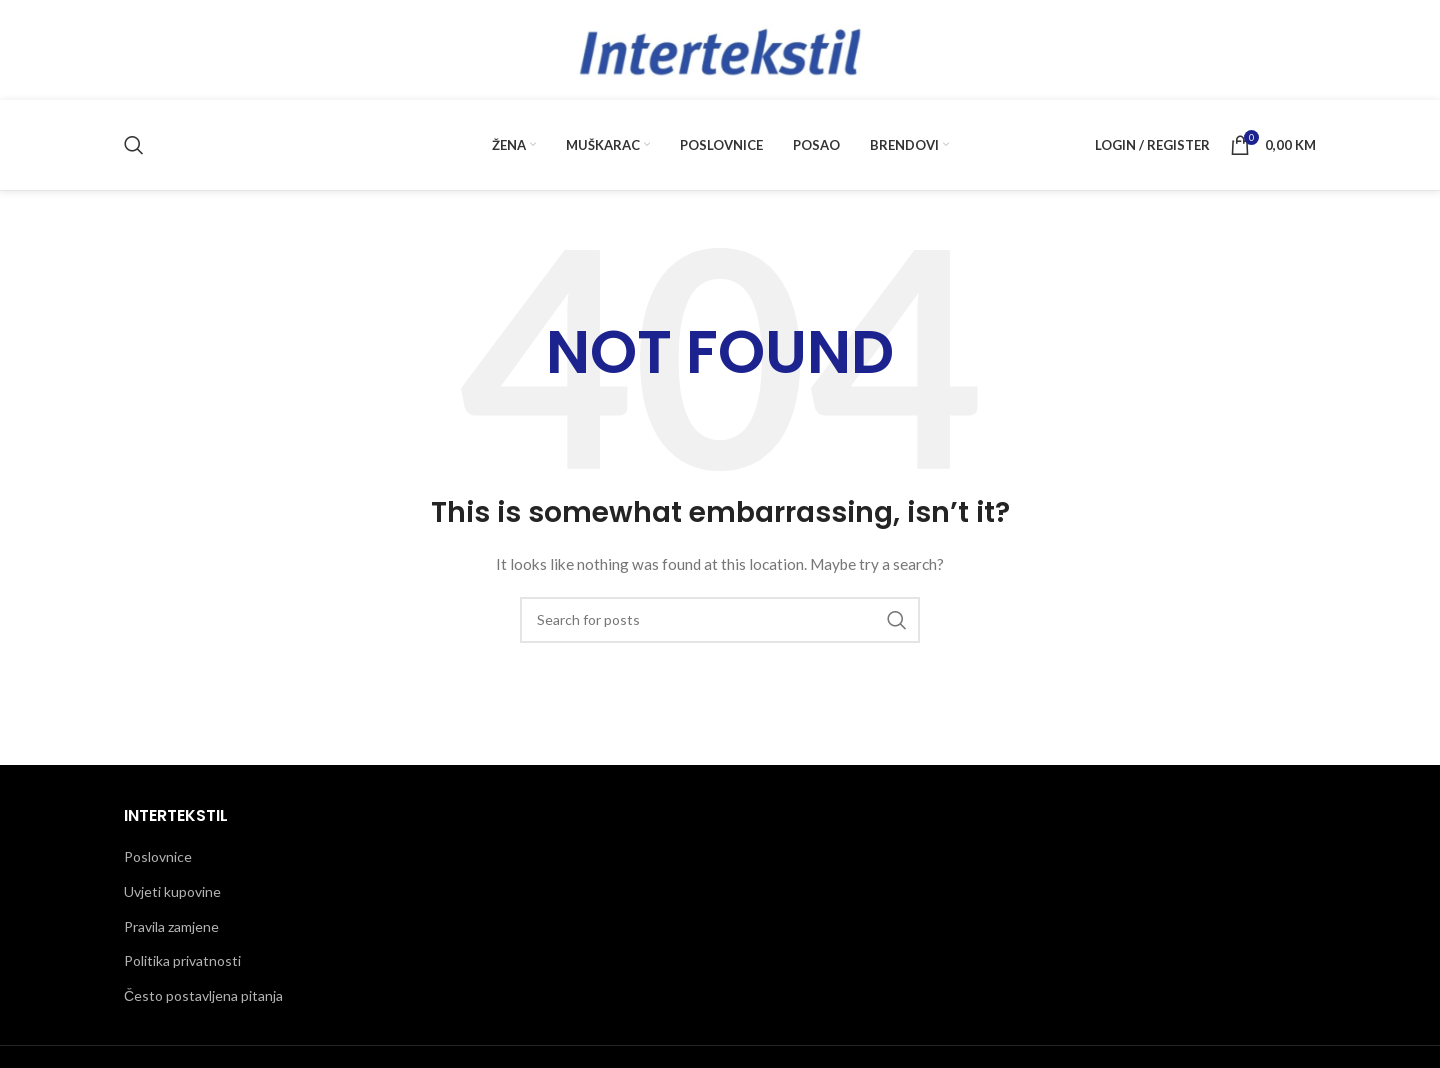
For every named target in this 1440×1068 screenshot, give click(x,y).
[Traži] (134, 145)
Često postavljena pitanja (203, 995)
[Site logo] (720, 48)
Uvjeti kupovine (172, 891)
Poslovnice (158, 856)
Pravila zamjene (171, 926)
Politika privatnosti (182, 960)
